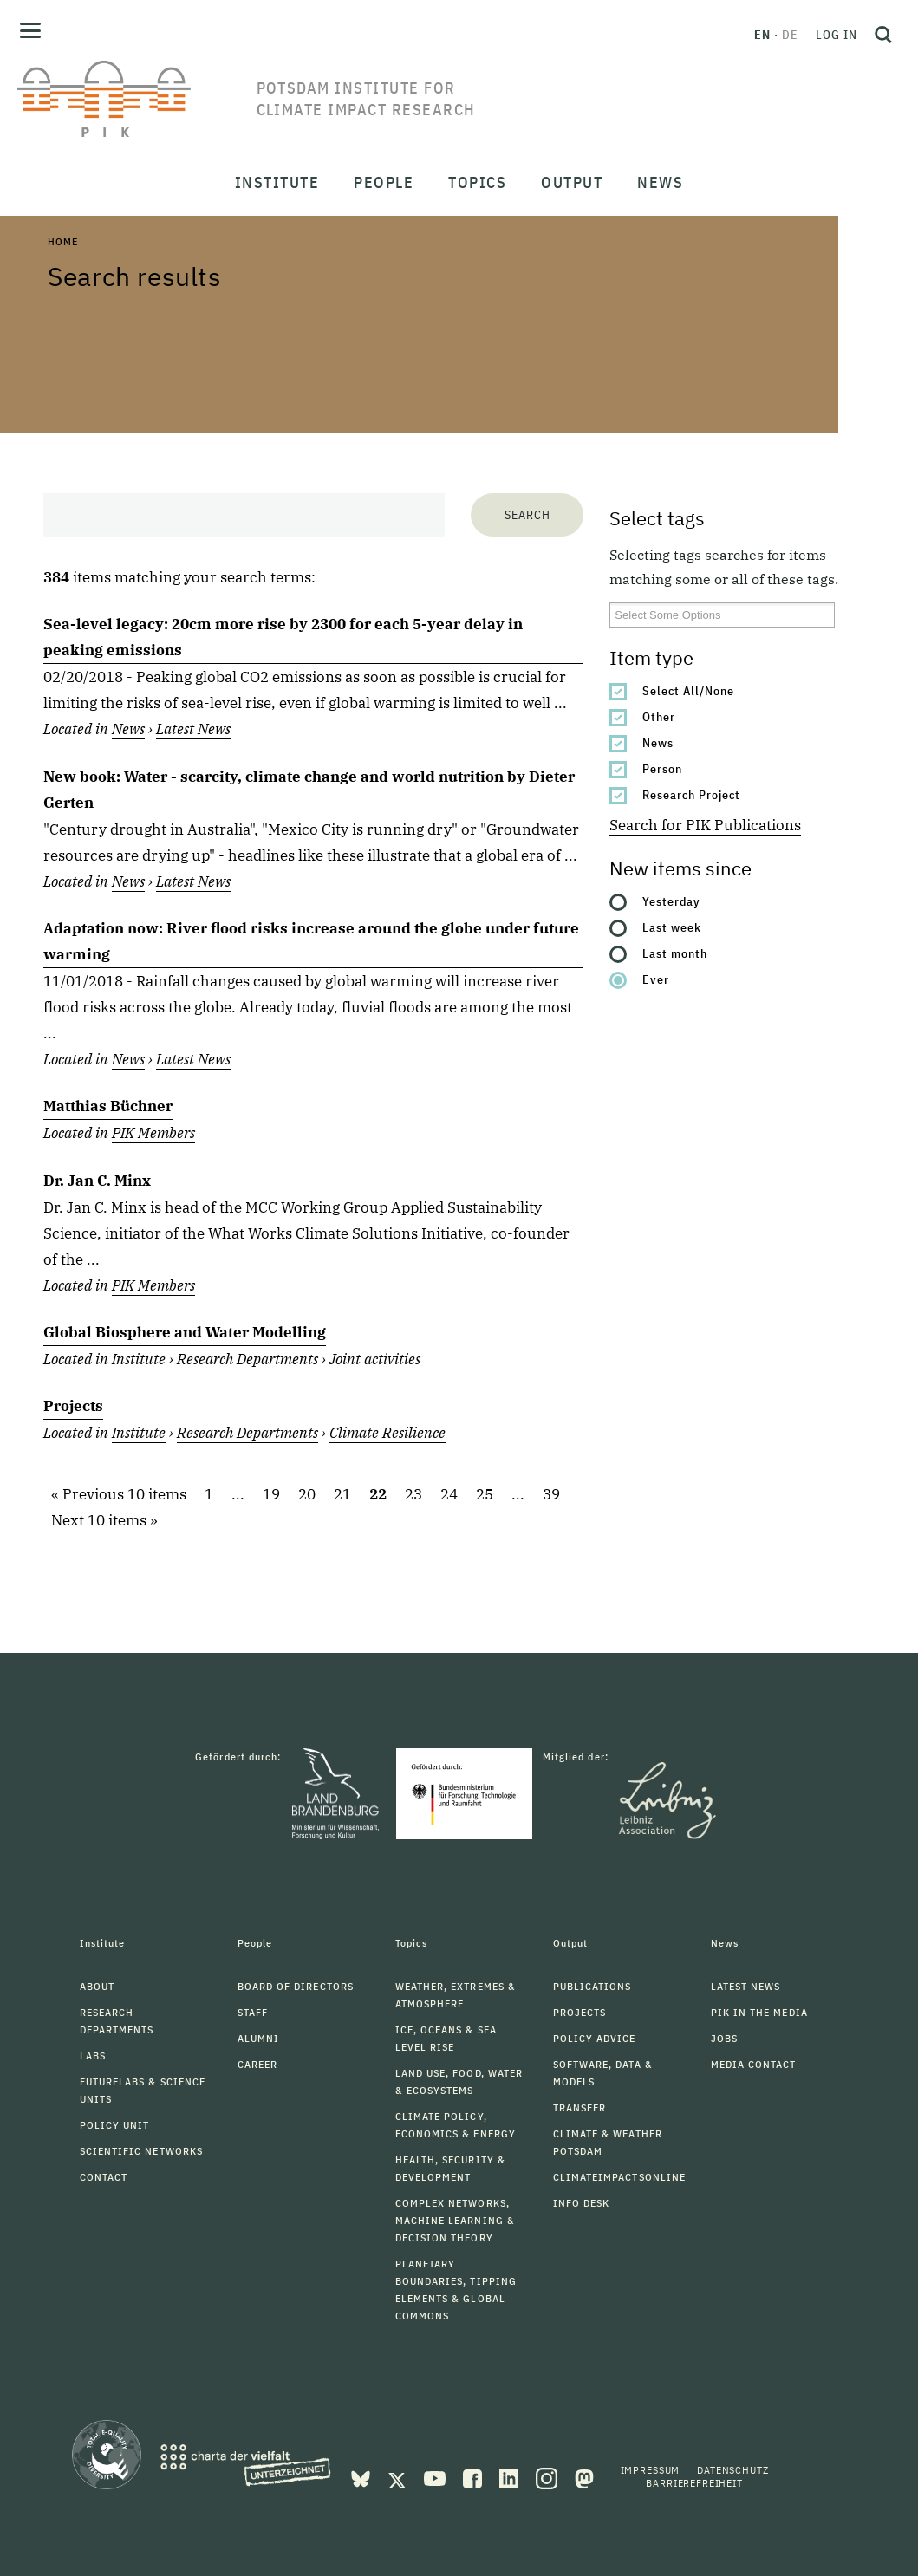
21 (342, 1494)
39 (551, 1494)
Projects (73, 1405)
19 (271, 1494)
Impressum (650, 2469)
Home (62, 241)
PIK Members (153, 1132)
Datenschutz (732, 2469)
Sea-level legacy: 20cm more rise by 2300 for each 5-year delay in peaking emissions (283, 637)
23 (413, 1494)
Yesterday (671, 901)
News (658, 743)
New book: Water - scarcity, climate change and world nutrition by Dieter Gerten (309, 789)
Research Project (691, 795)
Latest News (193, 728)
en (762, 34)
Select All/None (688, 691)
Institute (139, 1359)
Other (658, 717)
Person (662, 769)
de (790, 34)
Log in (836, 34)
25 (484, 1494)
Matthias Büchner (108, 1106)
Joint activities (374, 1359)
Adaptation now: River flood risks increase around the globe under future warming (311, 941)
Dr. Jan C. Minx (97, 1180)
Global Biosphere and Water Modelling (184, 1332)
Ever (655, 979)
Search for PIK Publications (705, 825)
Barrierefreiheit (694, 2482)
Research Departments (247, 1359)
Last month (674, 953)
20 (307, 1494)
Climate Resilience (387, 1432)
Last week (671, 927)
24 (449, 1494)
